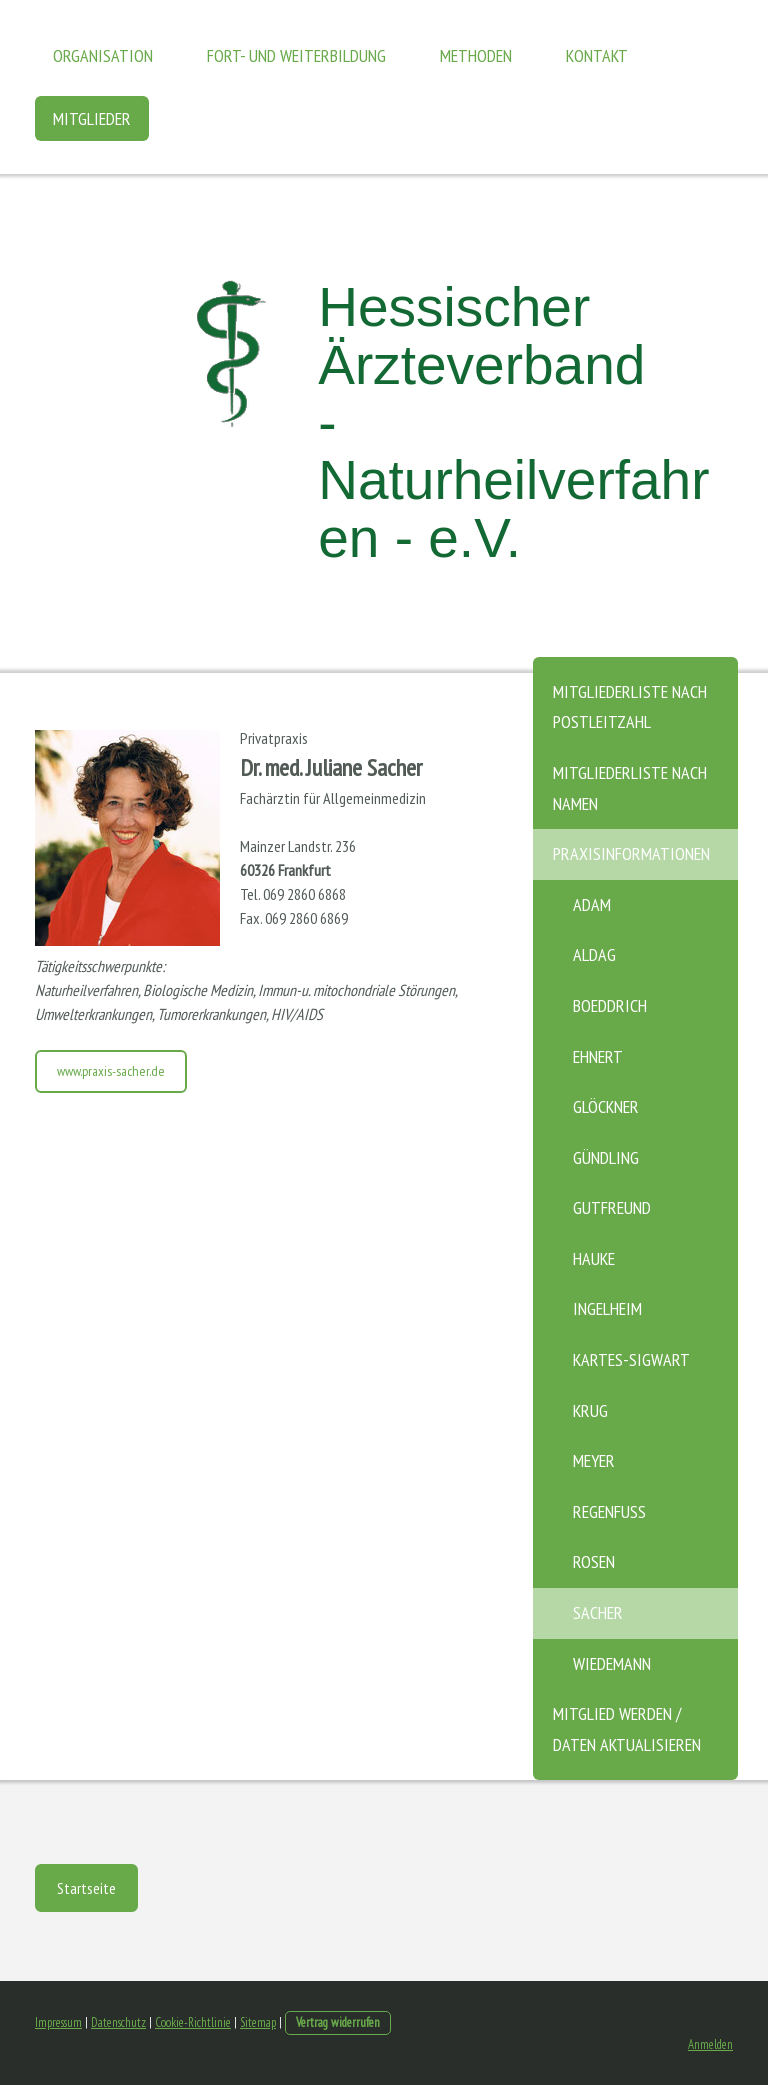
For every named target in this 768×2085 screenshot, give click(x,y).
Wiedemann (612, 1663)
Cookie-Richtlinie (193, 2022)
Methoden (476, 55)
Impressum (58, 2022)
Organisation (103, 55)
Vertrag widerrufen (338, 2022)
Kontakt (597, 55)
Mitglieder (92, 118)
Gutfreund (612, 1207)
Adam (592, 904)
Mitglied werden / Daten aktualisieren (627, 1729)
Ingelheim (607, 1308)
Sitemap (258, 2022)
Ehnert (598, 1056)
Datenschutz (118, 2022)
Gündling (606, 1157)
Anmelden (710, 2044)
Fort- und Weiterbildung (296, 55)
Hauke (594, 1258)
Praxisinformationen (631, 853)
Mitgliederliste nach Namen (630, 788)
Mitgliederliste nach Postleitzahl (630, 707)
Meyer (594, 1460)
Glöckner (606, 1106)
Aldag (594, 954)
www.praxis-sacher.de (111, 1071)
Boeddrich (610, 1005)
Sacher (598, 1612)
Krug (590, 1410)
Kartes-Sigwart (631, 1359)
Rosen (594, 1561)
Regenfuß (609, 1511)
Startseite (86, 1888)
